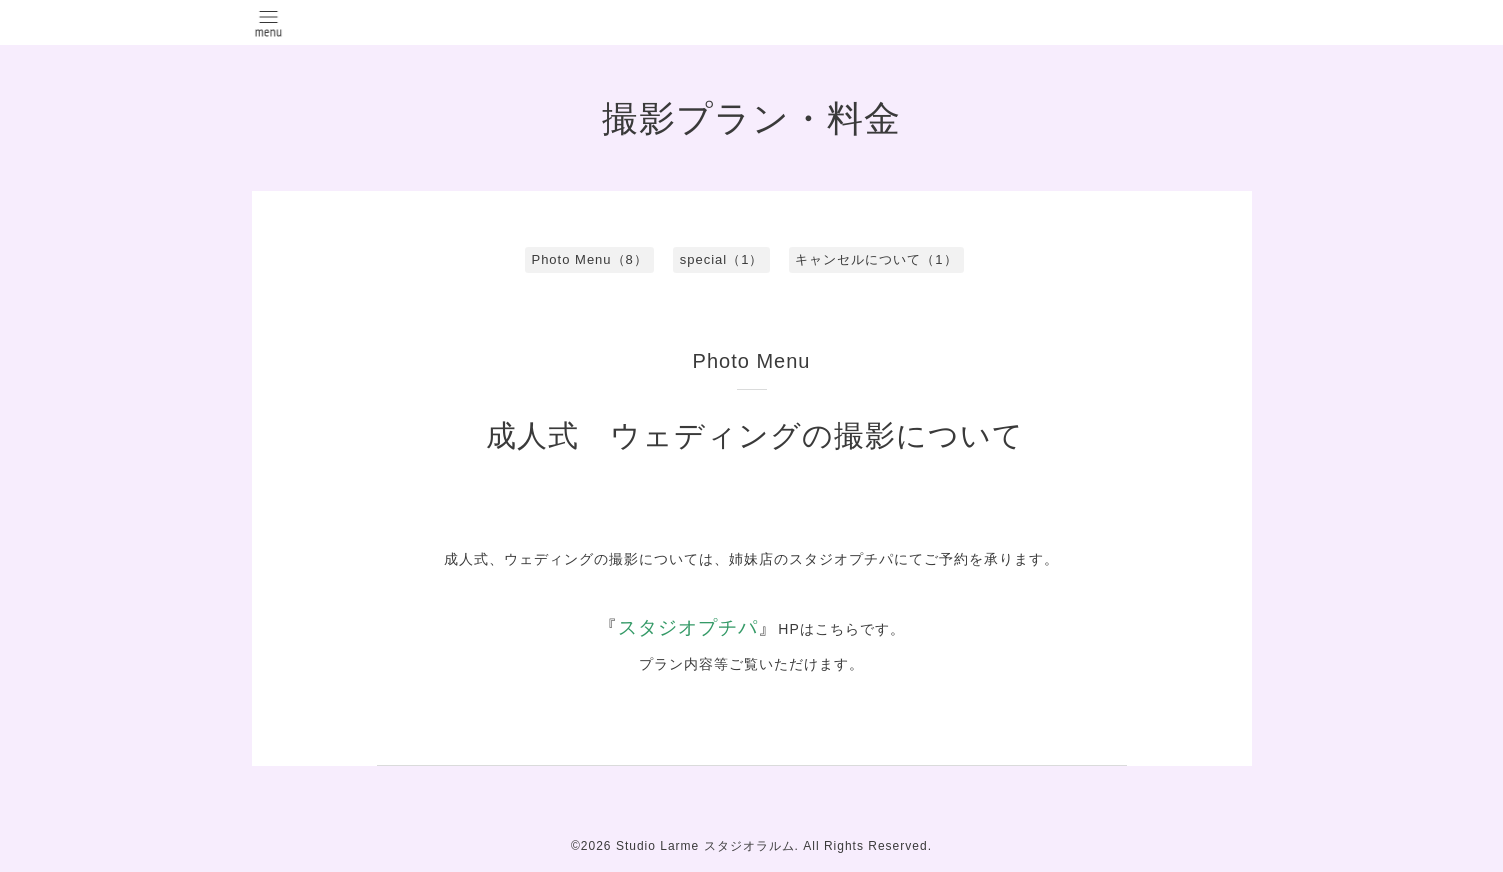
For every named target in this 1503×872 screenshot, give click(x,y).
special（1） (722, 259)
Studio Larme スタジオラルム (705, 846)
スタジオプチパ (688, 627)
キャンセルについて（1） (876, 259)
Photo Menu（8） (589, 259)
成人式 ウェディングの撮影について (755, 435)
